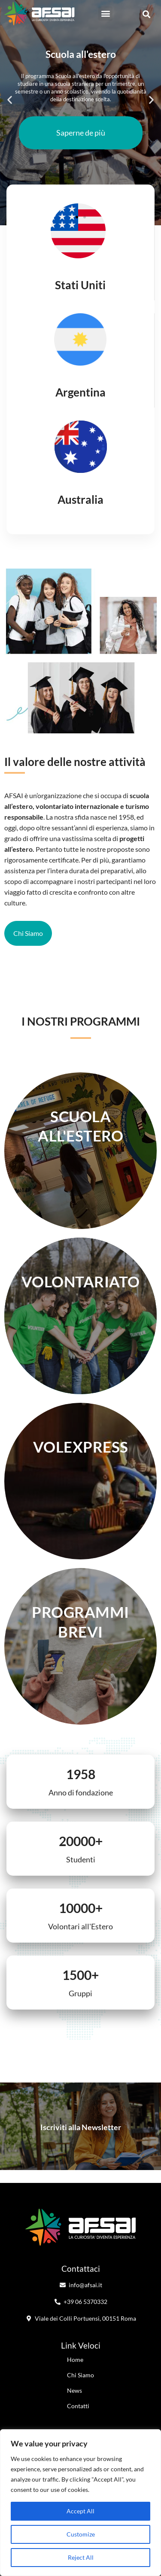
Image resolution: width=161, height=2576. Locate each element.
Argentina (80, 392)
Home (75, 2359)
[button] (105, 13)
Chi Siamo (80, 2375)
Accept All (80, 2511)
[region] (80, 2502)
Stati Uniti (80, 285)
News (74, 2390)
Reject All (81, 2557)
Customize (81, 2534)
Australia (80, 499)
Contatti (78, 2406)
